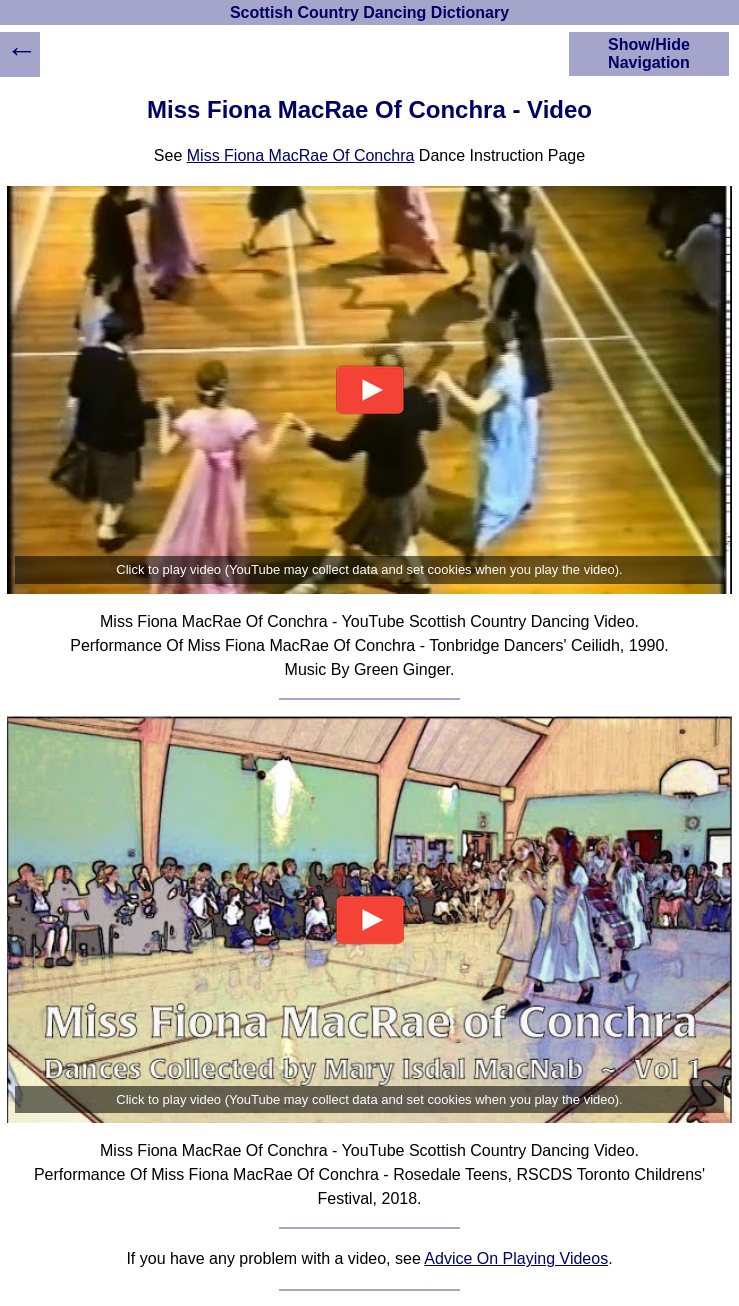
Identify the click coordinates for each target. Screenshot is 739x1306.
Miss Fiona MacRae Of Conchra (301, 155)
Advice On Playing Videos (516, 1258)
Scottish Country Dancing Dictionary (369, 12)
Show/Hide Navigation (649, 53)
